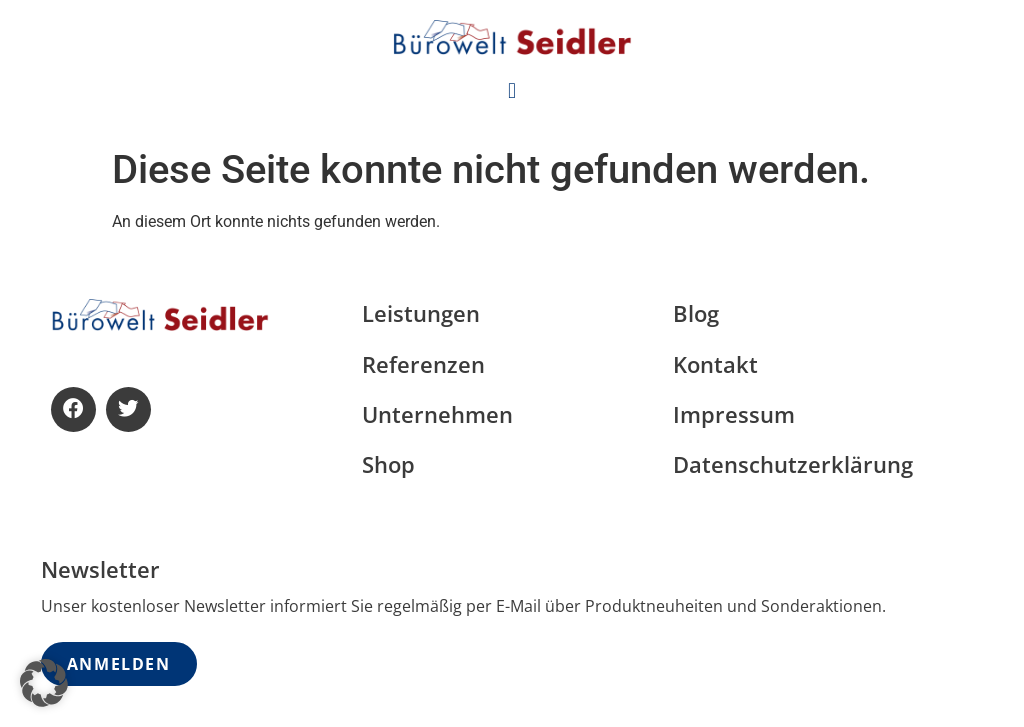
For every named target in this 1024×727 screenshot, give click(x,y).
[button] (511, 91)
